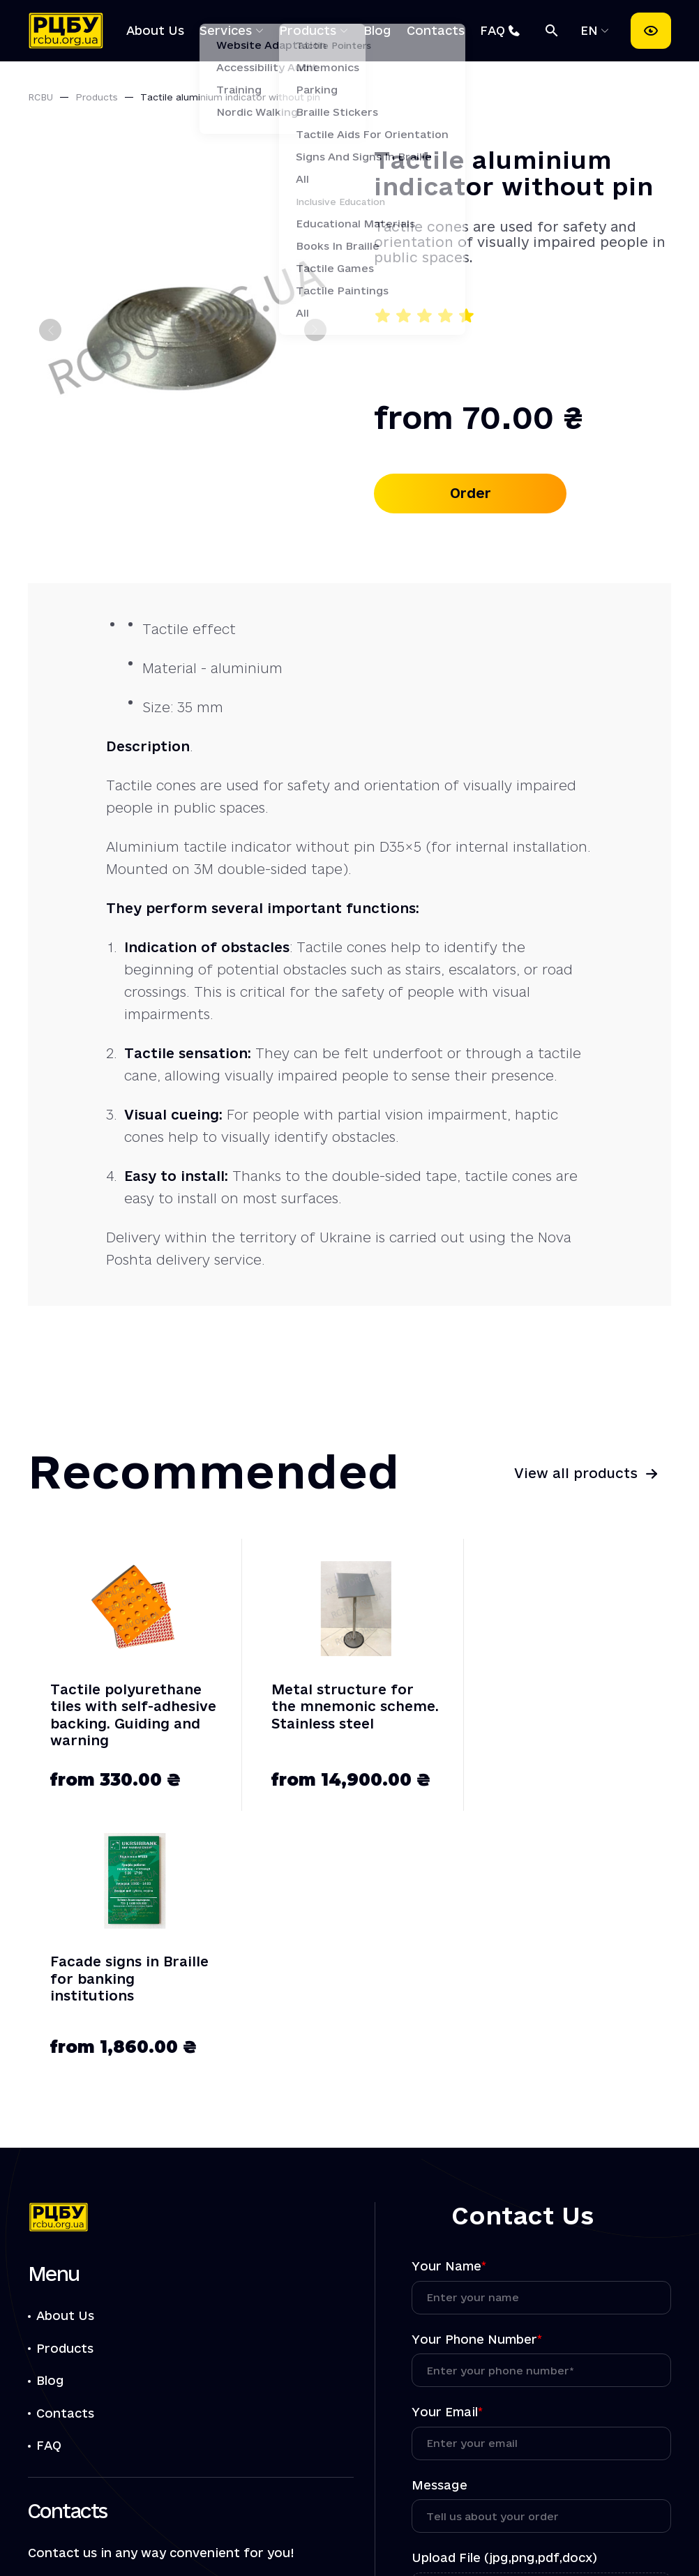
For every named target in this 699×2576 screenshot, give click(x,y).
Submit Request (541, 2418)
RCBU (40, 97)
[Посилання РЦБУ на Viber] (78, 2455)
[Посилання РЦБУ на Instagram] (156, 2455)
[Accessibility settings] (651, 31)
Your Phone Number (477, 2072)
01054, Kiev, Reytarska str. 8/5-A (145, 2496)
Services (226, 30)
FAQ (492, 30)
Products (307, 30)
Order (470, 493)
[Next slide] (315, 330)
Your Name (449, 1999)
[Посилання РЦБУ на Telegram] (117, 2455)
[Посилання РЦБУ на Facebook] (39, 2455)
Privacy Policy (316, 2534)
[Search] (551, 30)
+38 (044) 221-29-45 (121, 2349)
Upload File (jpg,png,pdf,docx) (504, 2291)
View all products (576, 1473)
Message (439, 2217)
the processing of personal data (499, 2375)
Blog (377, 30)
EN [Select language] (591, 30)
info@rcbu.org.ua (108, 2413)
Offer (205, 2534)
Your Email (447, 2145)
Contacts (436, 30)
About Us (155, 30)
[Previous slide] (50, 330)
